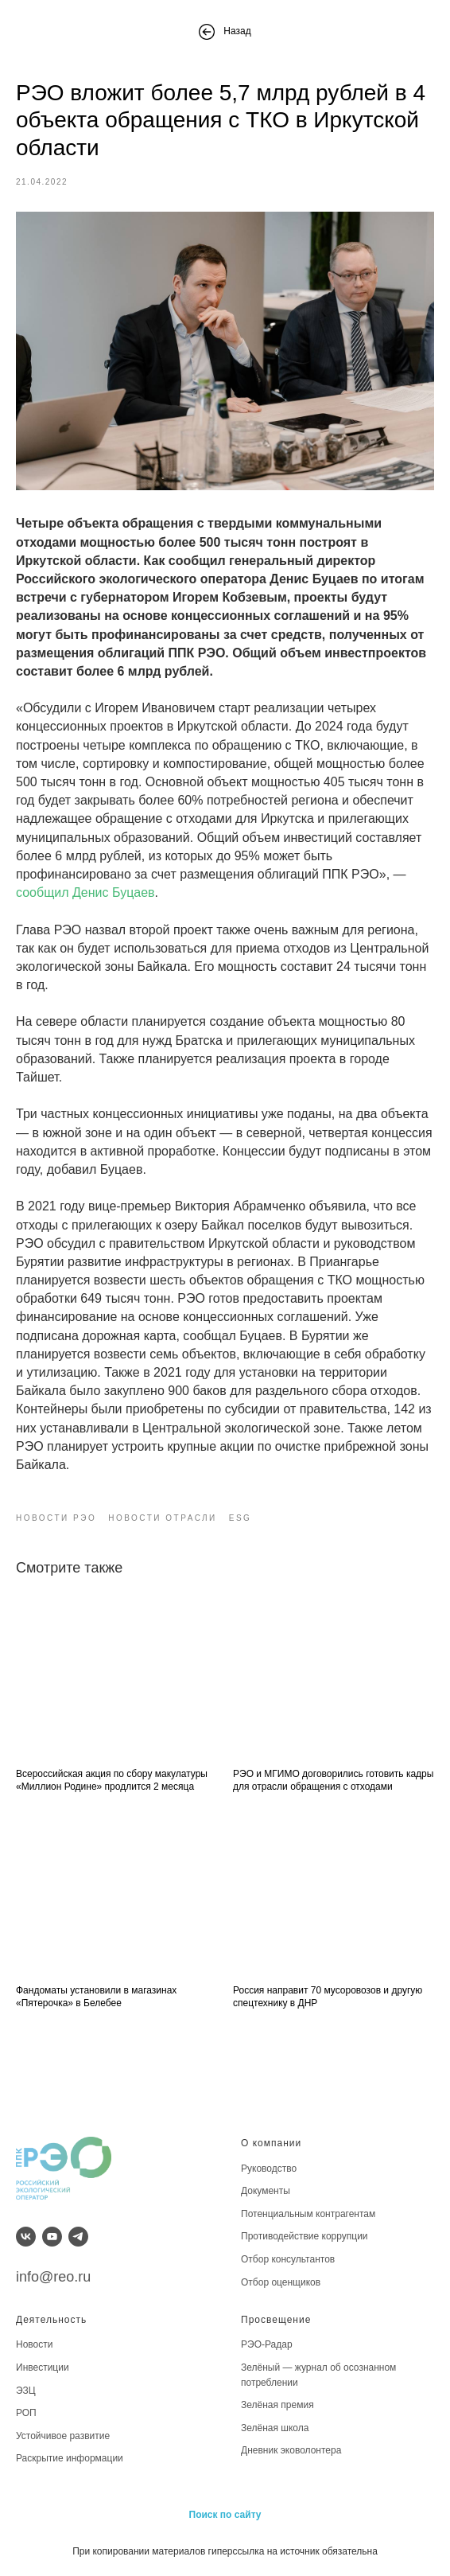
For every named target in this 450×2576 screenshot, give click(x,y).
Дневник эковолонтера (291, 2450)
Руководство (269, 2168)
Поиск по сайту (225, 2514)
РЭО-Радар (267, 2344)
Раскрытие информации (69, 2458)
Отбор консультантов (288, 2259)
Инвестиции (42, 2367)
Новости (34, 2344)
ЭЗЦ (26, 2390)
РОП (26, 2412)
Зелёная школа (274, 2428)
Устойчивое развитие (63, 2436)
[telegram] (78, 2237)
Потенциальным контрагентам (308, 2213)
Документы (265, 2190)
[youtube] (52, 2237)
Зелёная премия (277, 2404)
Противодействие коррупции (304, 2236)
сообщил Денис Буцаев (85, 892)
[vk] (26, 2237)
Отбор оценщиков (280, 2282)
